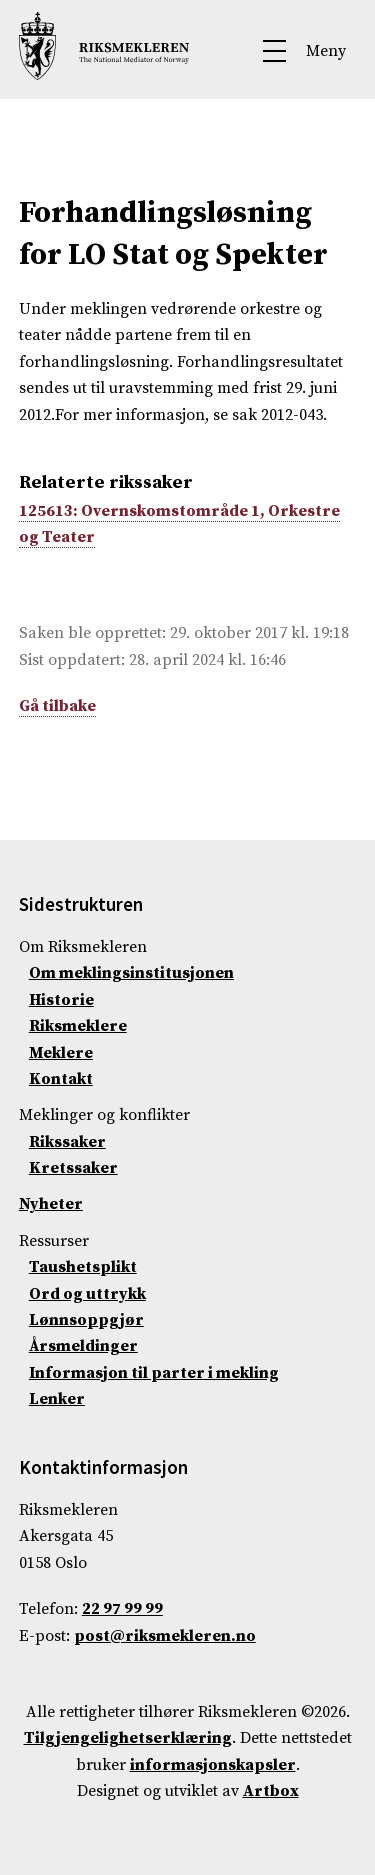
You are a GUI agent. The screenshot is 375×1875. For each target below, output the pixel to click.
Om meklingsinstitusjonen (131, 973)
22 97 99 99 (122, 1609)
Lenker (57, 1399)
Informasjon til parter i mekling (154, 1373)
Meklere (61, 1053)
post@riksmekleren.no (165, 1636)
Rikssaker (67, 1142)
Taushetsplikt (83, 1267)
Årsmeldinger (83, 1346)
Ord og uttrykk (87, 1294)
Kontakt (61, 1079)
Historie (61, 1000)
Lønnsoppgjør (86, 1320)
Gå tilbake (57, 706)
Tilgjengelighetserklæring (128, 1738)
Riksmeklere (78, 1026)
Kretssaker (73, 1168)
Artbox (271, 1791)
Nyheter (51, 1204)
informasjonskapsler (213, 1765)
